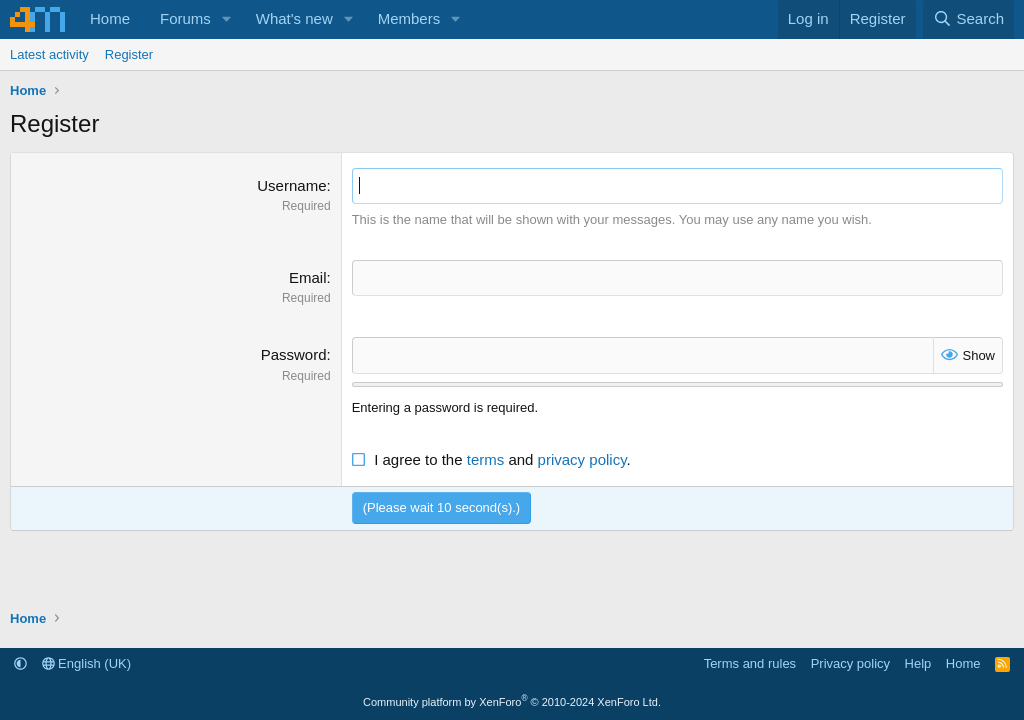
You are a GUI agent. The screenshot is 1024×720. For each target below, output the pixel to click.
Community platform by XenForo (512, 702)
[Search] (968, 19)
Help (918, 663)
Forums (185, 18)
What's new (294, 18)
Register (129, 54)
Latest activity (49, 54)
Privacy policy (850, 663)
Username (291, 185)
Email (308, 277)
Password (294, 354)
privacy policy (582, 459)
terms (486, 459)
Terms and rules (750, 663)
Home (110, 18)
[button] (227, 19)
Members (409, 18)
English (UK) (87, 663)
